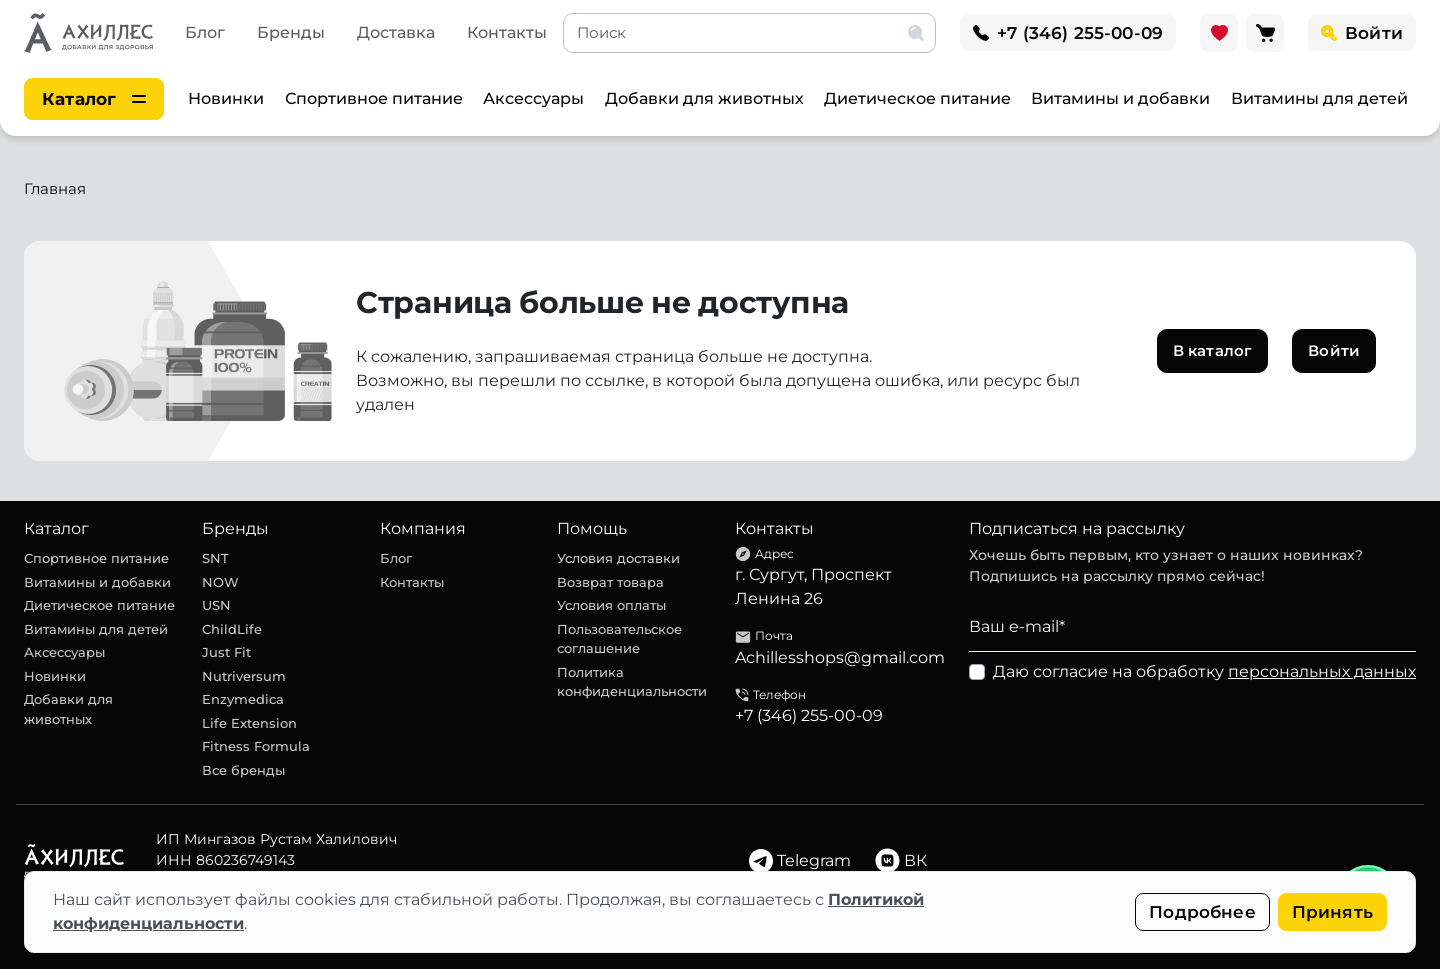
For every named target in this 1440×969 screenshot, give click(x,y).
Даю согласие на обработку (1204, 671)
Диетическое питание (917, 98)
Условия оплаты (611, 605)
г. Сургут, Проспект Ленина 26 (813, 586)
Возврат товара (610, 582)
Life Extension (249, 723)
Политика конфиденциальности (632, 682)
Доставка (396, 32)
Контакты (507, 32)
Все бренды (243, 770)
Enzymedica (243, 699)
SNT (215, 558)
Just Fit (226, 652)
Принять (1332, 912)
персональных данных (1322, 671)
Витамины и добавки (1120, 98)
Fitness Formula (256, 746)
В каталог (1212, 350)
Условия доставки (618, 558)
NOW (220, 582)
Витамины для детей (1319, 98)
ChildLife (232, 629)
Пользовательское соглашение (619, 639)
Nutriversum (244, 676)
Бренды (291, 32)
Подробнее (1202, 912)
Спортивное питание (374, 98)
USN (216, 605)
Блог (205, 32)
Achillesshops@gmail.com (840, 657)
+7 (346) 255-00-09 (809, 715)
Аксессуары (533, 98)
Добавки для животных (704, 98)
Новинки (226, 98)
